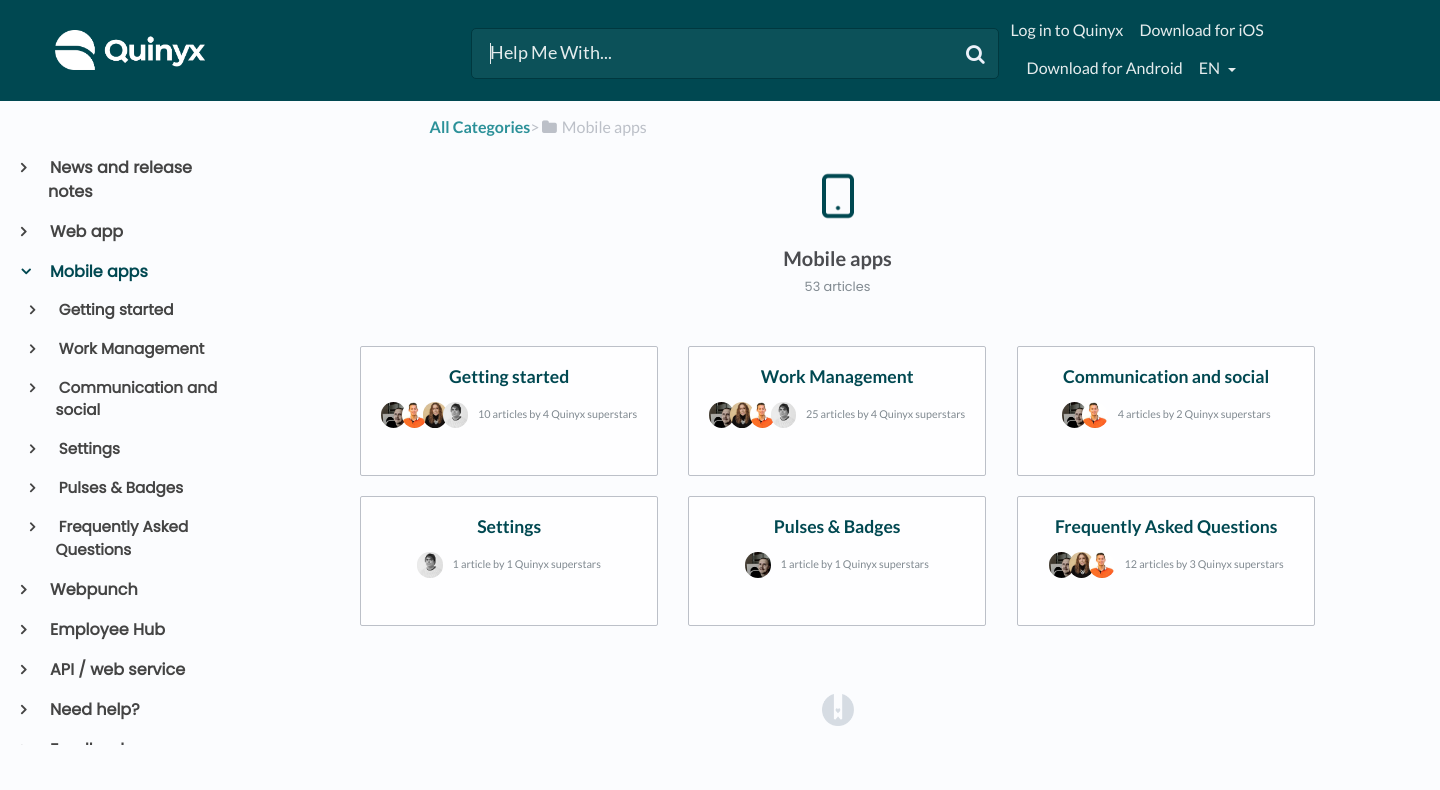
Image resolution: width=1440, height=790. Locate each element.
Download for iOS (1201, 30)
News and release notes (120, 179)
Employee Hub (106, 629)
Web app (85, 231)
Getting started (115, 310)
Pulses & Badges (120, 488)
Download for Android (1105, 68)
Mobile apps (98, 271)
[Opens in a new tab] (838, 709)
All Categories (480, 127)
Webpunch (93, 589)
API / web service (116, 669)
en (1211, 68)
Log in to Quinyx (1067, 30)
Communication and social (137, 400)
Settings (88, 449)
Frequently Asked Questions (122, 539)
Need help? (94, 709)
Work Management (130, 349)
